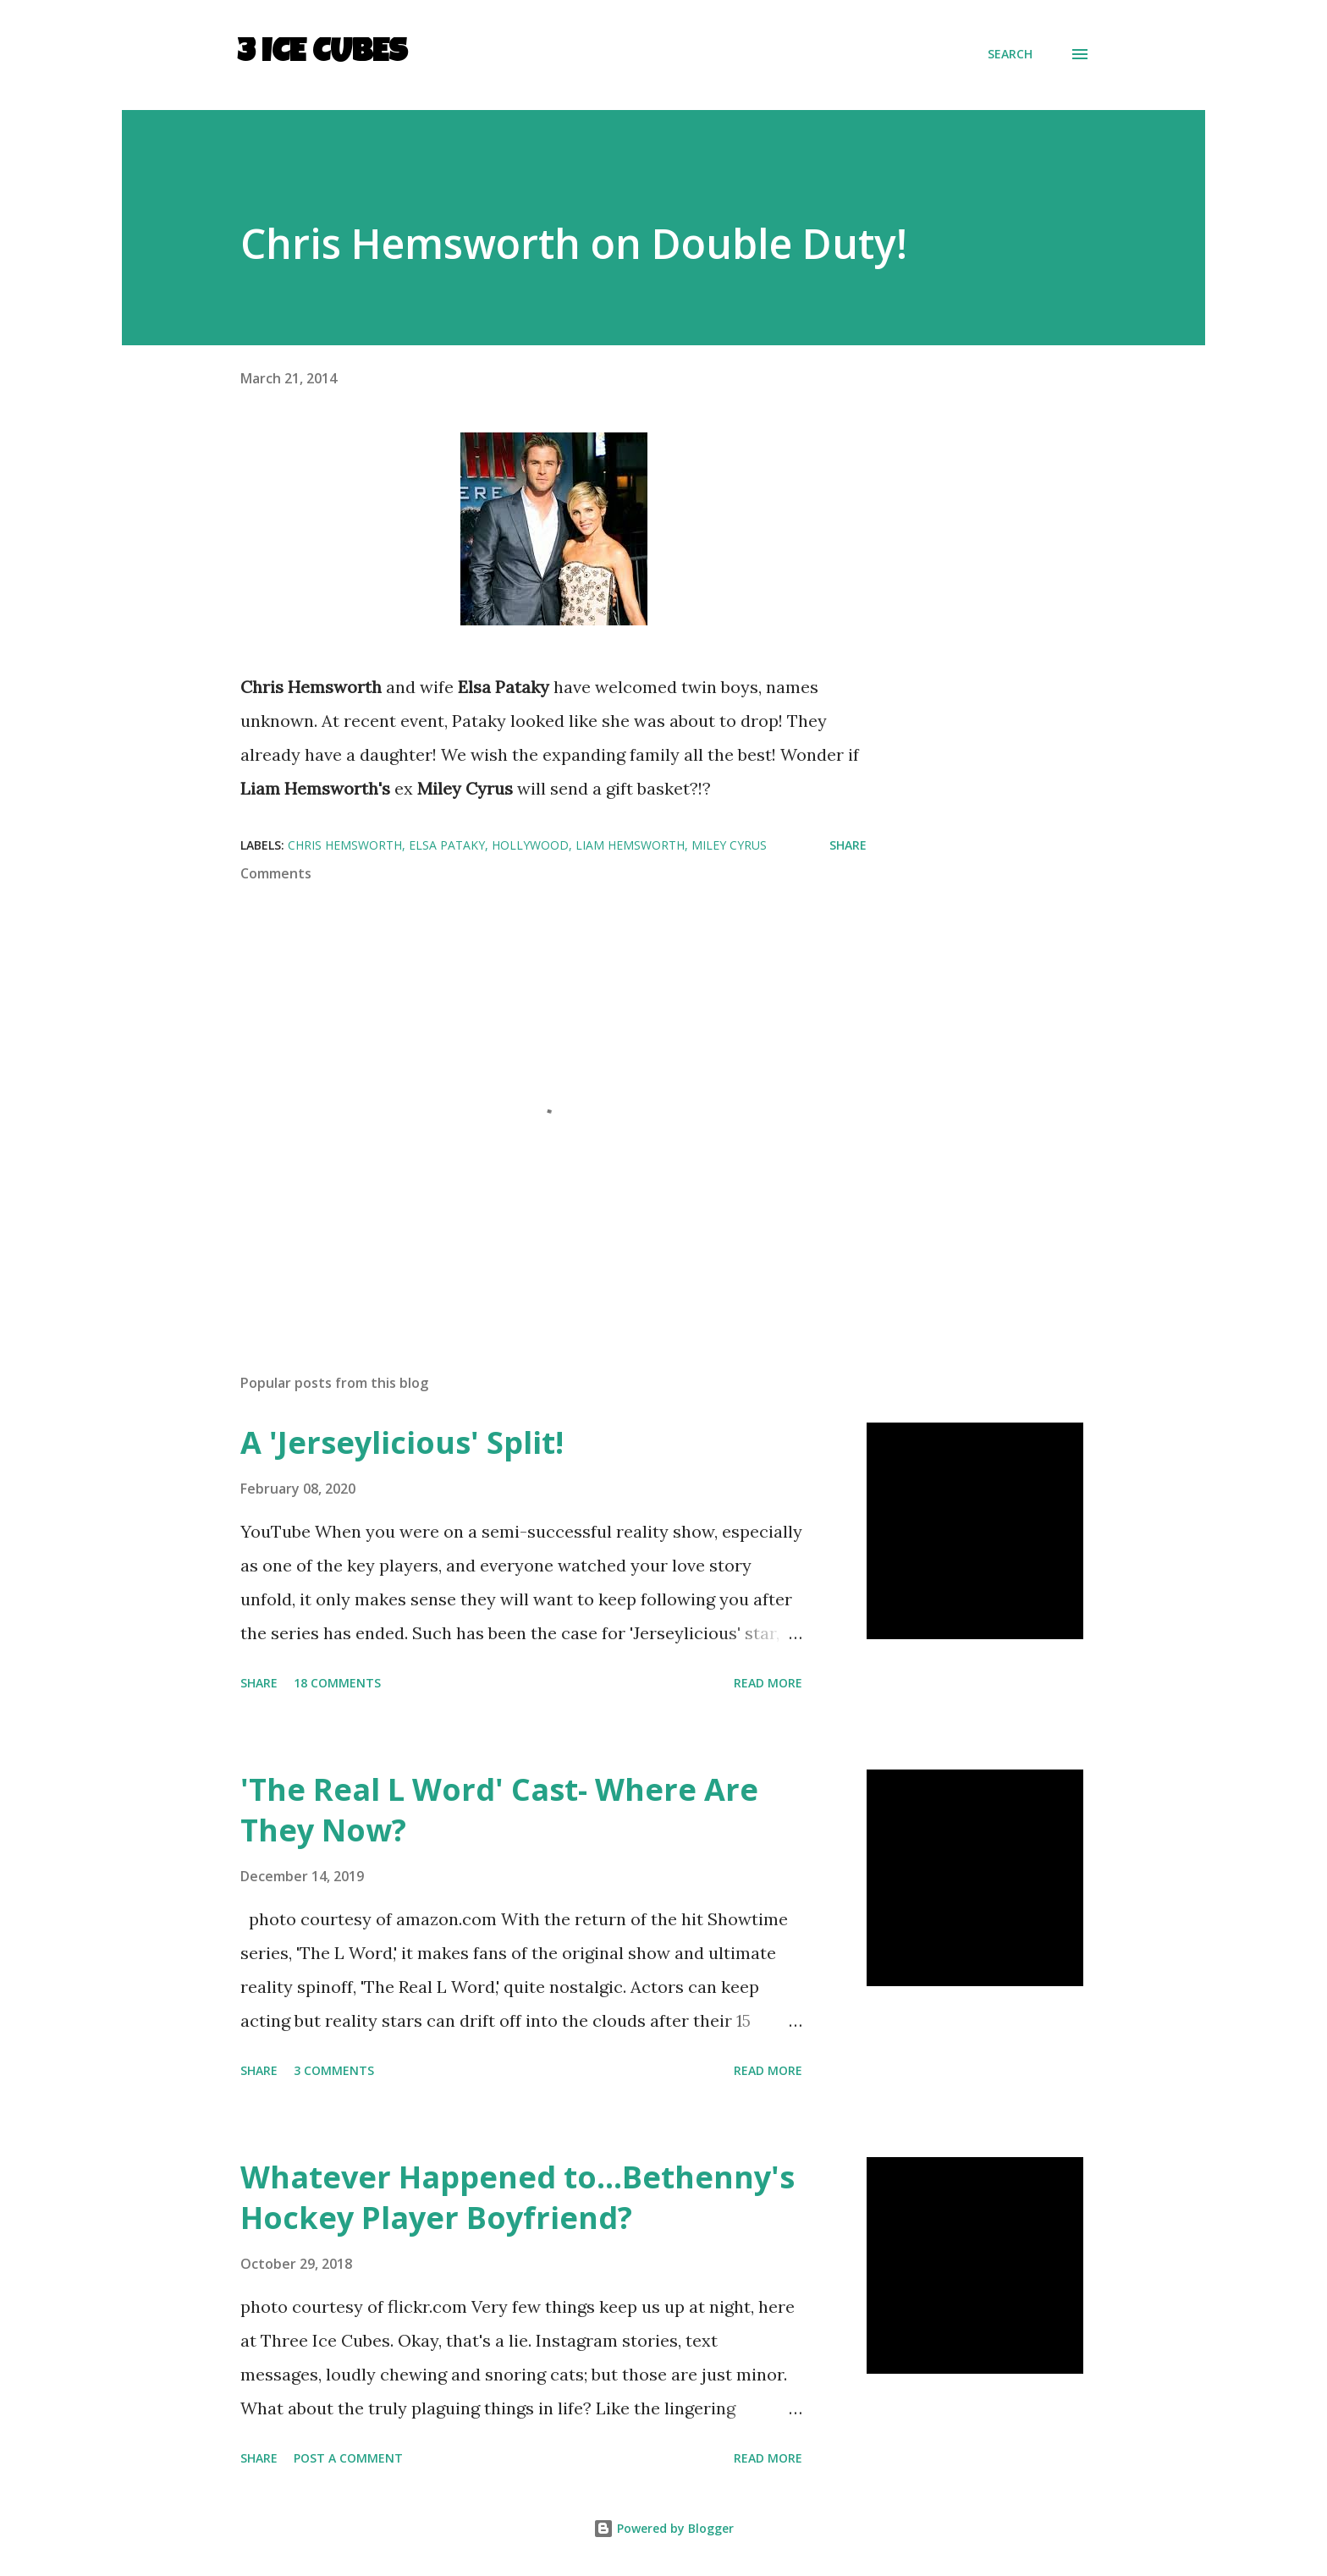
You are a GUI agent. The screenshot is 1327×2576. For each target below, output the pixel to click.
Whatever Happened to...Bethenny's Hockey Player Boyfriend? (517, 2197)
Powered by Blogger (663, 2528)
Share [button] (848, 845)
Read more (768, 1683)
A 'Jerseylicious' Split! (402, 1442)
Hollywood (530, 845)
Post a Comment (348, 2458)
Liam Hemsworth (630, 845)
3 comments (334, 2070)
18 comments (337, 1683)
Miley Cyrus (729, 845)
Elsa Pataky (447, 845)
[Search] (1010, 54)
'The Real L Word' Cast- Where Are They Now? (499, 1810)
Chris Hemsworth (345, 845)
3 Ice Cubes (322, 54)
